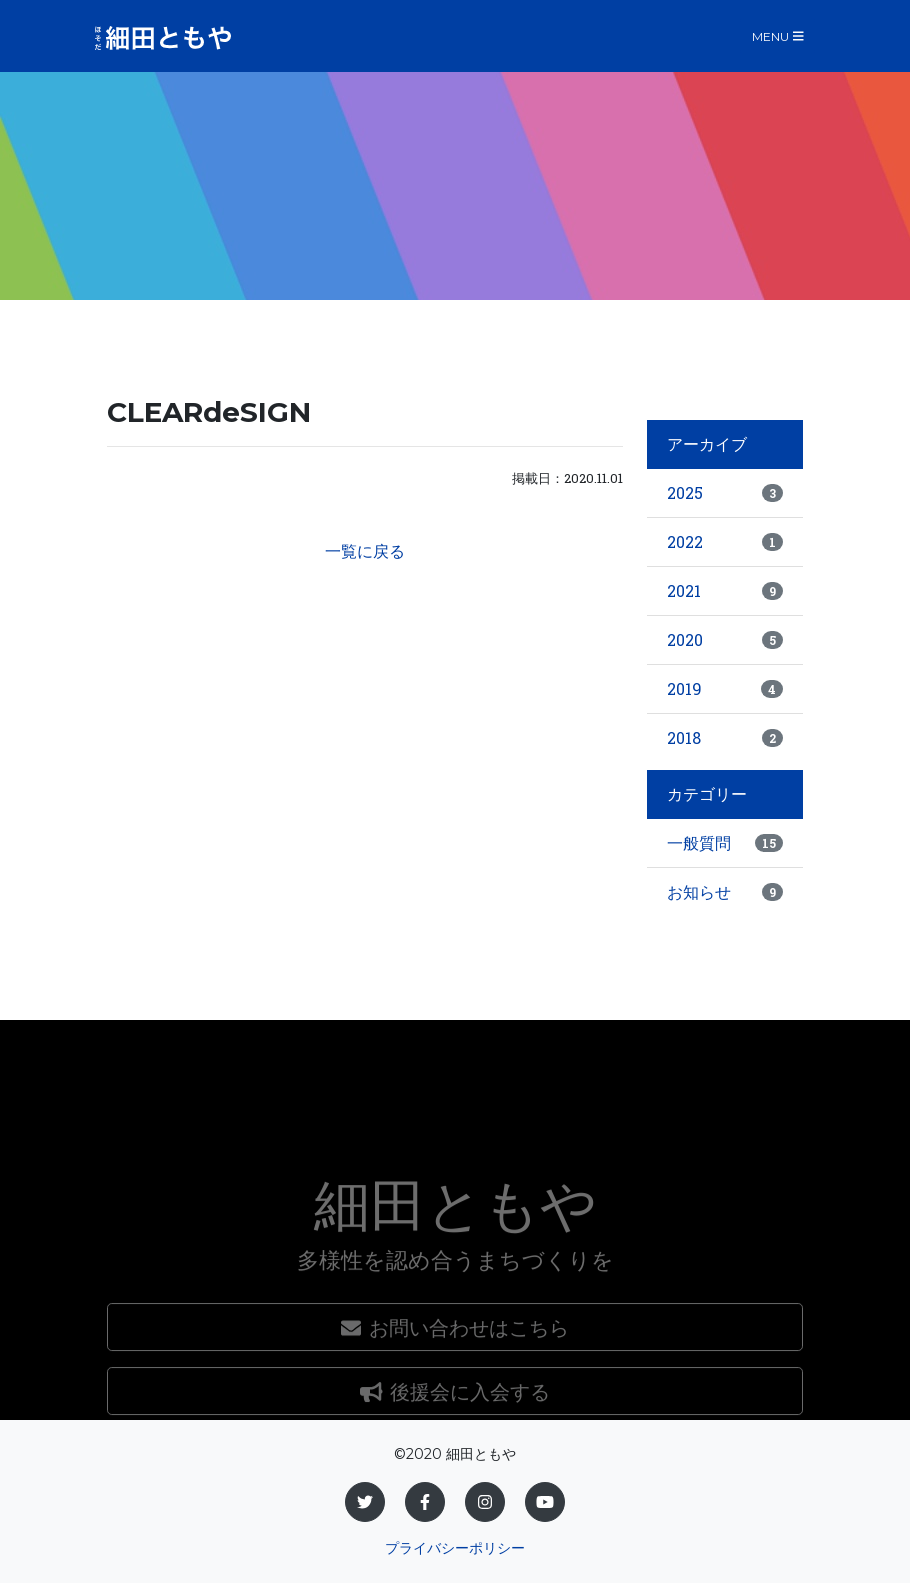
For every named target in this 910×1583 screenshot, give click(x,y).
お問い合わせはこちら (455, 1397)
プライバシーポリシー (455, 1548)
